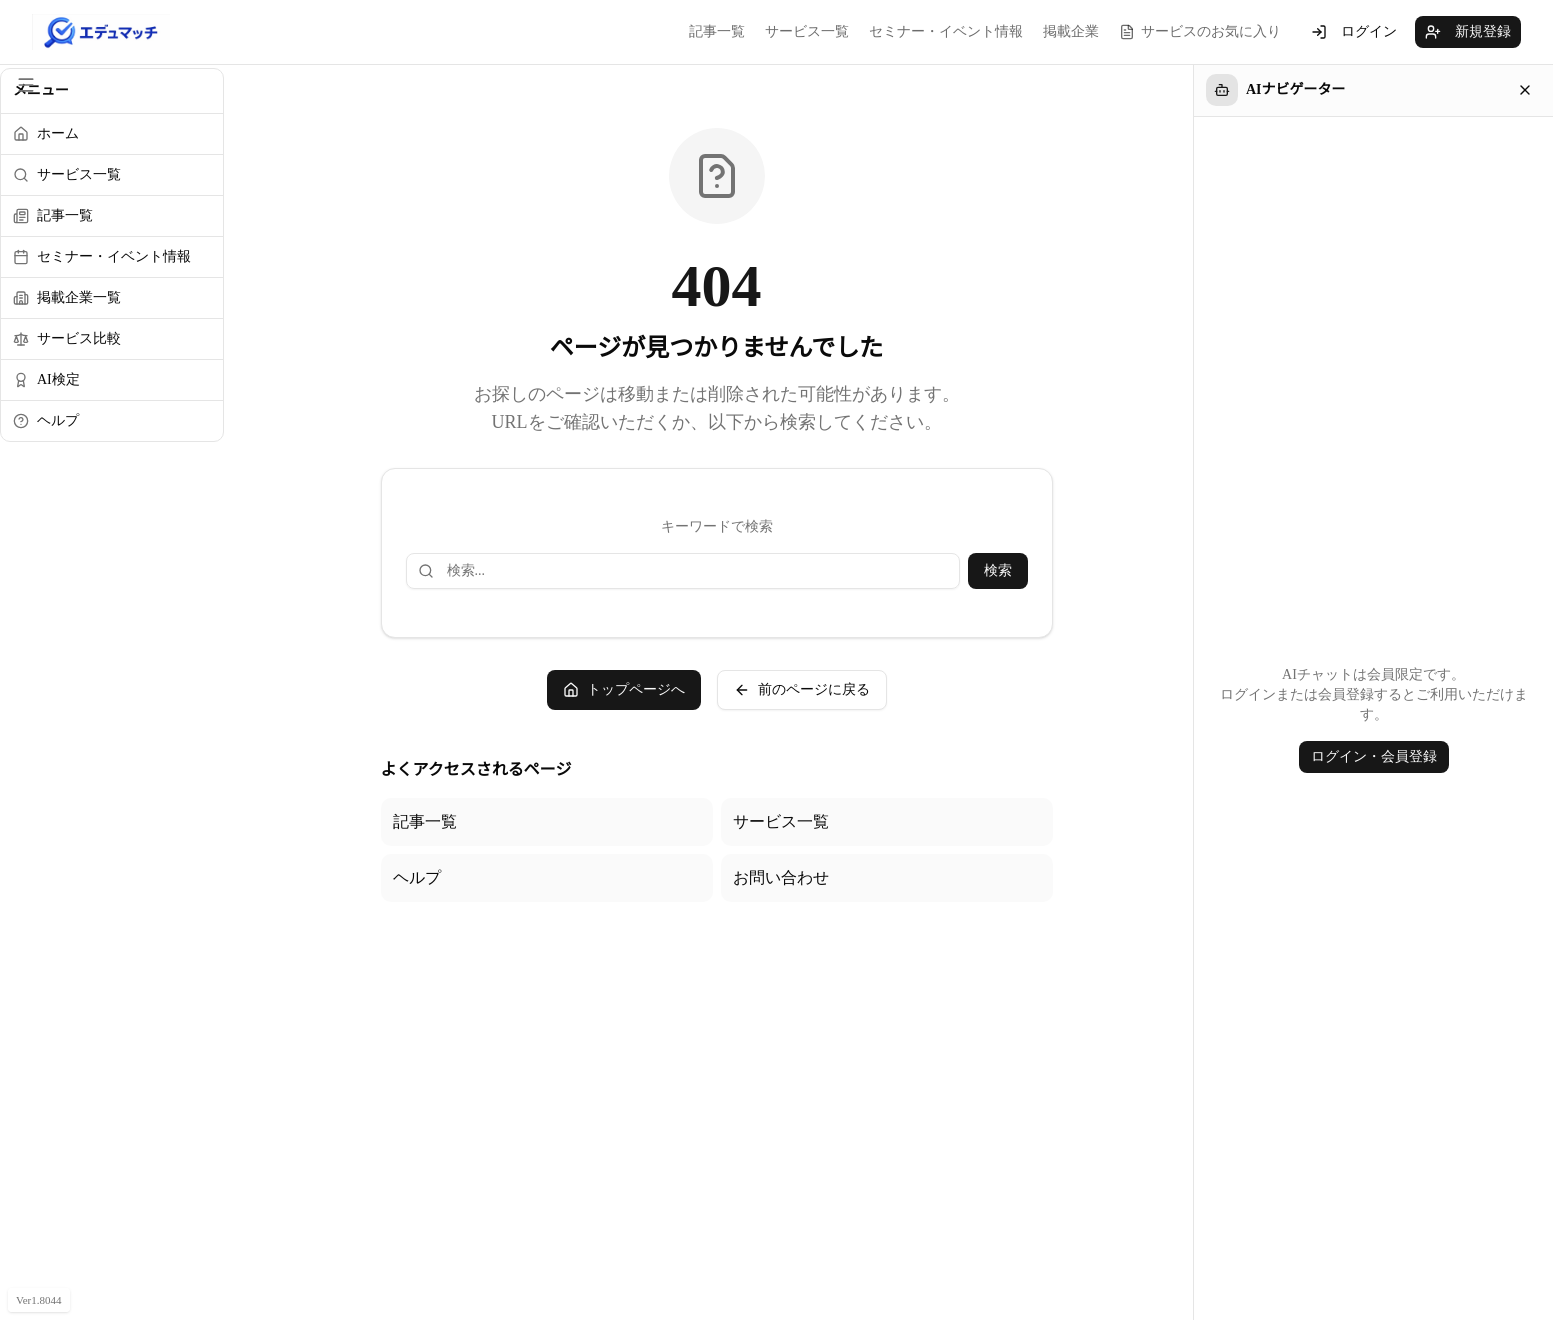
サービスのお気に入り (1200, 32)
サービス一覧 (807, 31)
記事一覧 (717, 31)
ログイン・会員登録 (1374, 756)
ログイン (1354, 32)
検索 (998, 570)
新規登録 (1468, 32)
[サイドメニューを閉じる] (26, 85)
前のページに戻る (802, 690)
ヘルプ (417, 877)
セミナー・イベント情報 (946, 31)
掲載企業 (1071, 31)
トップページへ (624, 690)
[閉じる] (1525, 90)
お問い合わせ (781, 877)
